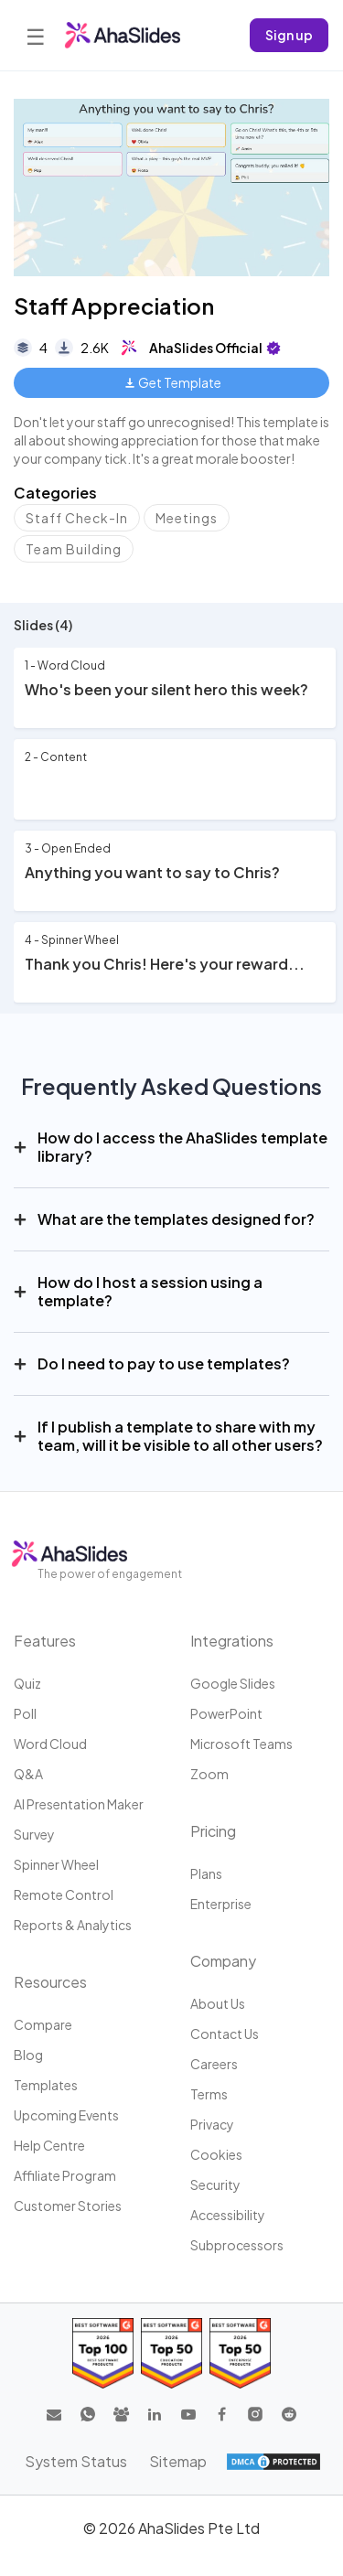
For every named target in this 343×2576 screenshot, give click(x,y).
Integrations (231, 1640)
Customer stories (68, 2205)
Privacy (212, 2124)
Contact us (224, 2033)
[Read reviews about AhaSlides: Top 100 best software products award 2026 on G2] (103, 2353)
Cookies (216, 2154)
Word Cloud (50, 1743)
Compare (43, 2024)
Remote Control (63, 1894)
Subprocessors (237, 2245)
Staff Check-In (77, 518)
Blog (28, 2054)
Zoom (209, 1774)
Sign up (289, 35)
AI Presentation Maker (79, 1804)
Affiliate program (65, 2175)
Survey (34, 1834)
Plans (206, 1873)
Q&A (28, 1774)
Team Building (74, 549)
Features (45, 1640)
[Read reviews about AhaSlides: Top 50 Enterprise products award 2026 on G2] (240, 2353)
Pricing (213, 1831)
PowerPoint (226, 1713)
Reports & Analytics (73, 1924)
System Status (76, 2461)
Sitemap (178, 2461)
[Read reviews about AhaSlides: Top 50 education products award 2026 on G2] (171, 2353)
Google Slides (232, 1683)
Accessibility (227, 2214)
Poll (25, 1713)
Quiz (27, 1683)
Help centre (49, 2145)
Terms (209, 2094)
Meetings (186, 518)
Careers (214, 2063)
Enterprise (221, 1903)
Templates (46, 2085)
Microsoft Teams (241, 1743)
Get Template (173, 382)
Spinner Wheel (56, 1864)
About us (217, 2003)
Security (215, 2184)
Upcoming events (66, 2115)
